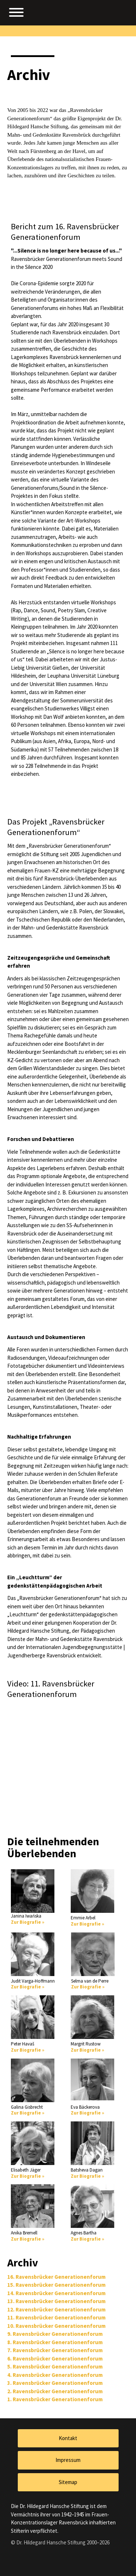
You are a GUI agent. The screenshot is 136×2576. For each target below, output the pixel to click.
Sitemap (68, 2482)
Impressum (68, 2459)
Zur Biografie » (27, 1922)
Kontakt (68, 2438)
